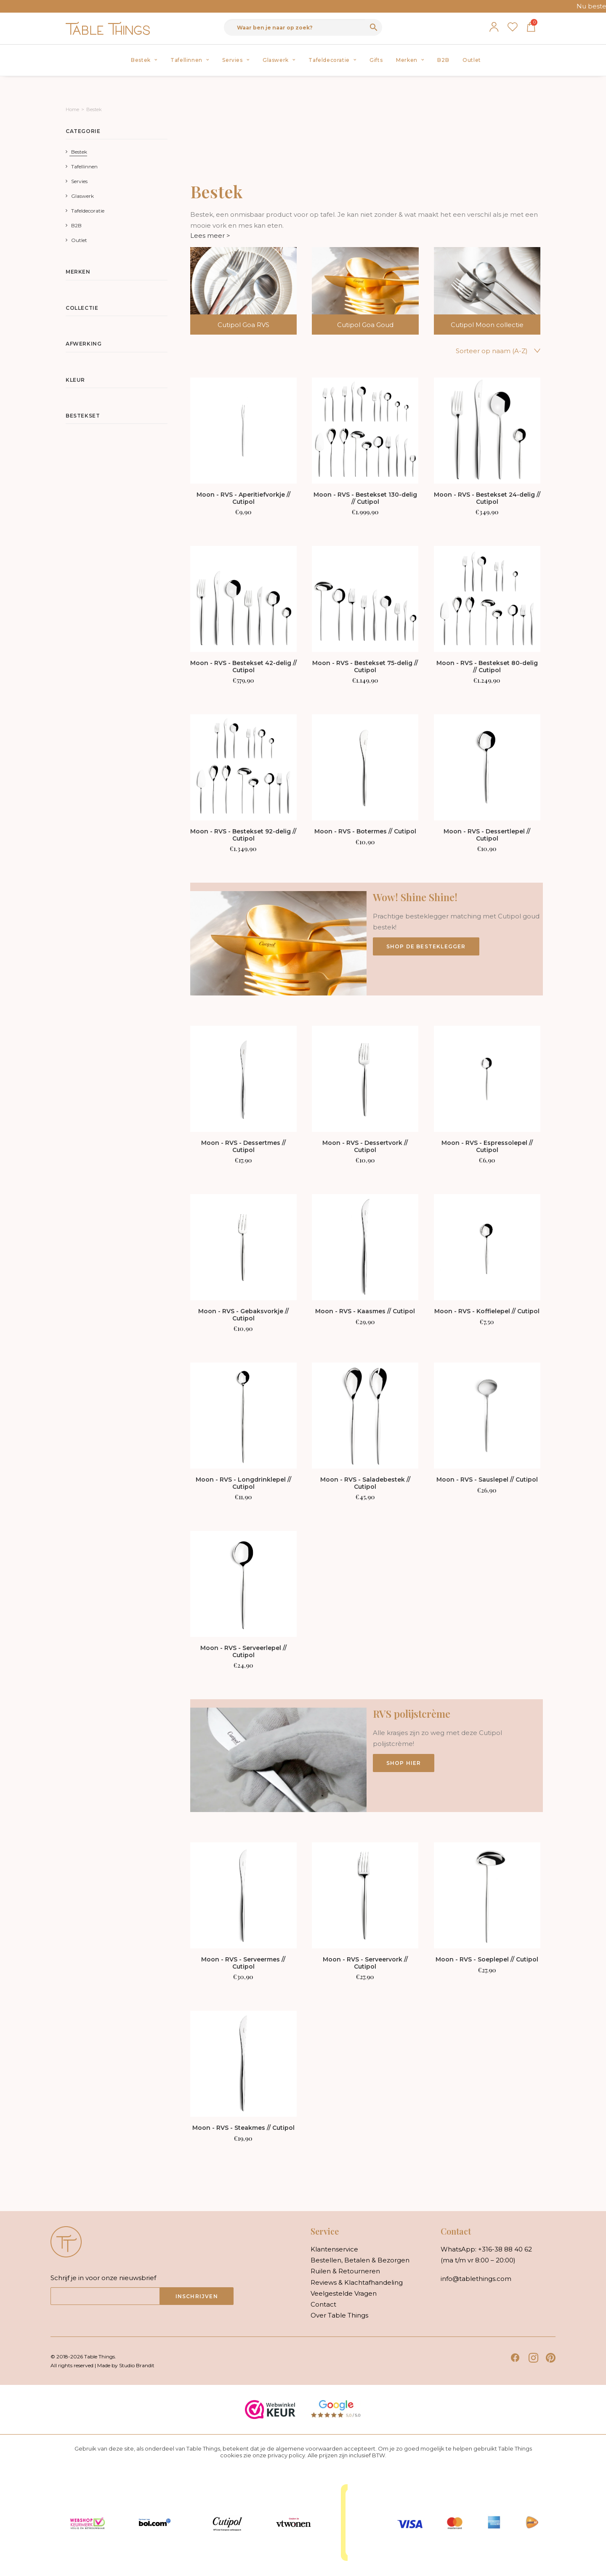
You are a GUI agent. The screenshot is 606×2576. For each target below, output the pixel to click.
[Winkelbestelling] (472, 351)
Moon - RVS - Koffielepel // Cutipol (487, 1311)
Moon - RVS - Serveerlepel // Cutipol (243, 1651)
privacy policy (286, 2455)
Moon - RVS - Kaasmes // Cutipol (365, 1311)
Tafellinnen (189, 60)
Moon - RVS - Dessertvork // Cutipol (365, 1146)
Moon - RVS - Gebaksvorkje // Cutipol (243, 1314)
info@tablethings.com (476, 2279)
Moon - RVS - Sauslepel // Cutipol (487, 1479)
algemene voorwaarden (309, 2448)
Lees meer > (210, 236)
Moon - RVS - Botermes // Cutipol (365, 831)
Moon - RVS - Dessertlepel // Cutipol (487, 835)
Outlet (471, 60)
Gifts (376, 60)
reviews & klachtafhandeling (357, 2282)
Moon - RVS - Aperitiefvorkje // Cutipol (243, 498)
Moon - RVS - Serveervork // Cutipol (365, 1963)
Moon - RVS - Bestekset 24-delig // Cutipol (487, 498)
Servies (235, 60)
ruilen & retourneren (345, 2271)
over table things (339, 2315)
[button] (243, 431)
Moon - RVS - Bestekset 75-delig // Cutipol (365, 666)
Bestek (144, 60)
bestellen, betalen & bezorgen (360, 2260)
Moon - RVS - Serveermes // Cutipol (243, 1963)
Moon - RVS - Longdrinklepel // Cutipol (243, 1483)
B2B (443, 60)
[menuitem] (144, 60)
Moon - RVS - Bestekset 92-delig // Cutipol (243, 835)
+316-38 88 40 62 (505, 2249)
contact (323, 2304)
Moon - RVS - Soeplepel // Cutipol (487, 1959)
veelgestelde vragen (344, 2293)
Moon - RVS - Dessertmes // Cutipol (243, 1146)
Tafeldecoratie (332, 60)
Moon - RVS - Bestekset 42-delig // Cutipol (243, 666)
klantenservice (334, 2249)
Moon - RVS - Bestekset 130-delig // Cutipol (365, 498)
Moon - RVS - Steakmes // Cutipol (243, 2128)
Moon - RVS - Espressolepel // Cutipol (487, 1146)
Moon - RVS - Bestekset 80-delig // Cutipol (487, 666)
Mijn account (494, 27)
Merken (410, 60)
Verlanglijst (513, 27)
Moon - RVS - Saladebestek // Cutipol (365, 1483)
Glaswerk (279, 60)
